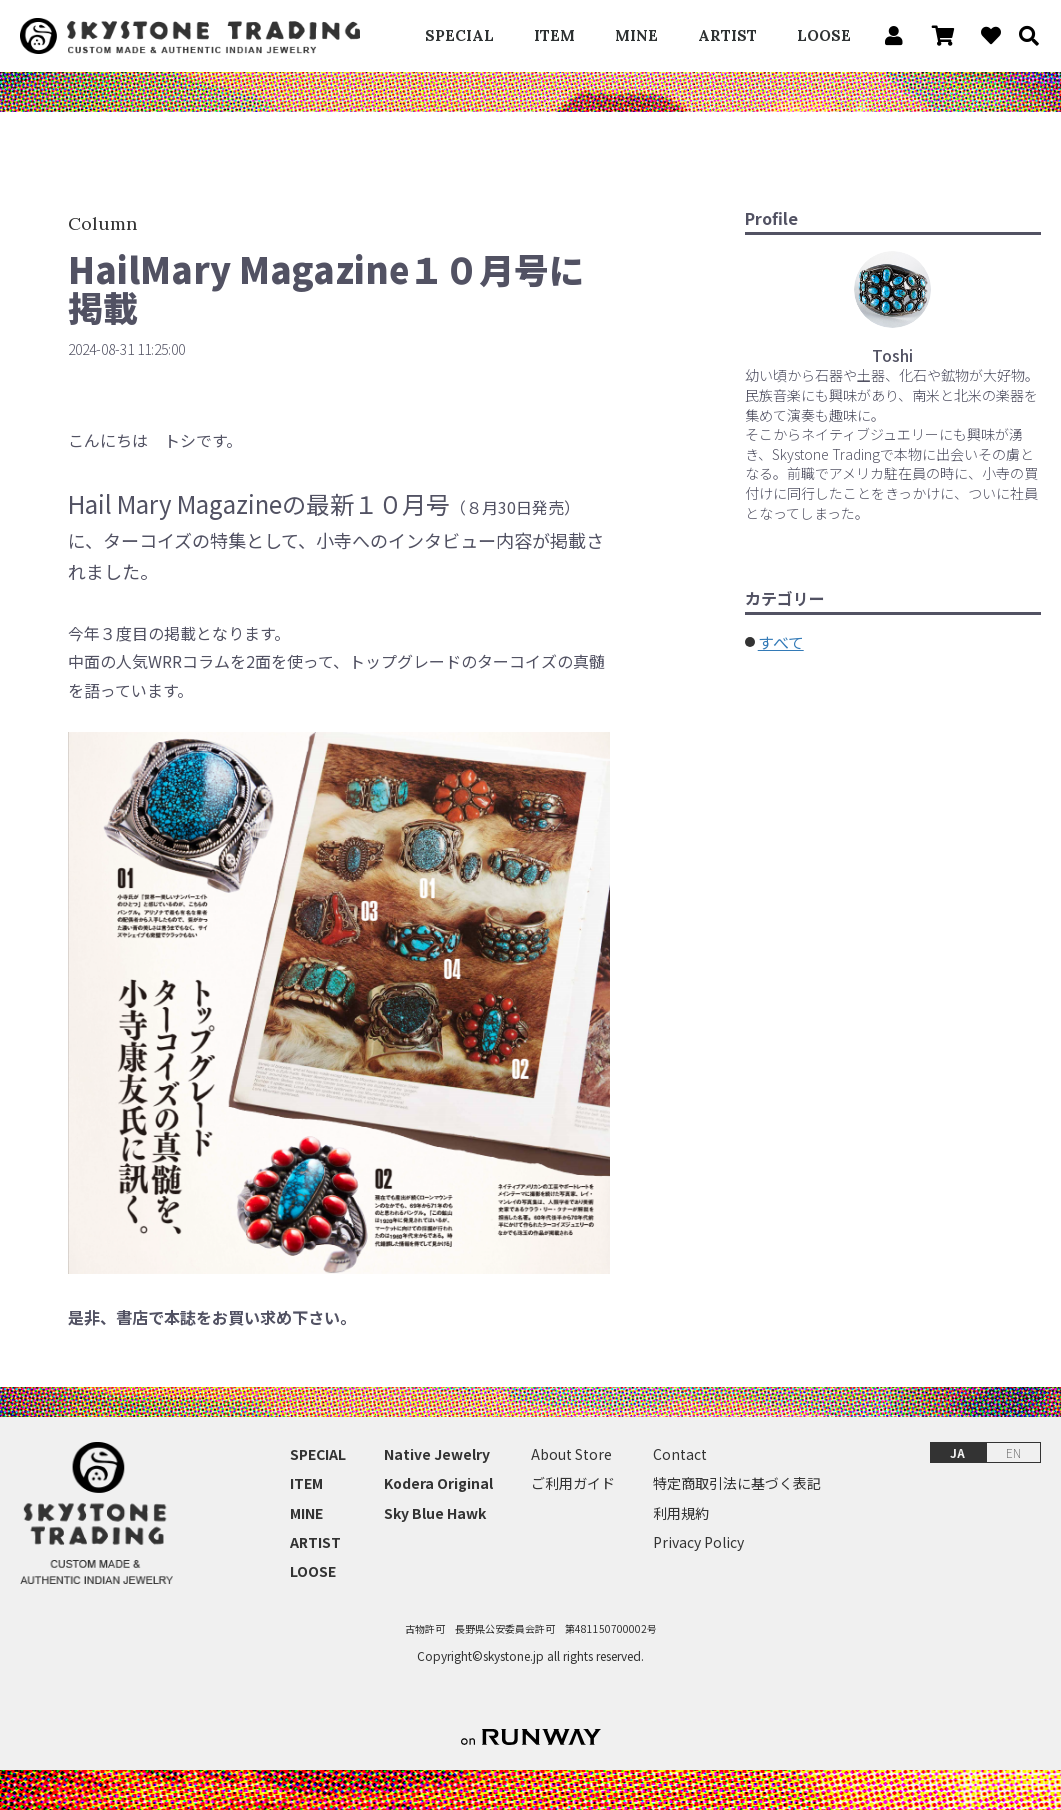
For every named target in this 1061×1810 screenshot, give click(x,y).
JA (957, 1452)
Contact (680, 1454)
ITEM (554, 35)
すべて (781, 642)
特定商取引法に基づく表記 (737, 1483)
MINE (636, 35)
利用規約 (681, 1513)
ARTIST (727, 35)
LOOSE (824, 35)
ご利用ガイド (573, 1483)
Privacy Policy (698, 1542)
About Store (571, 1454)
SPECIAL (459, 35)
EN (1013, 1452)
